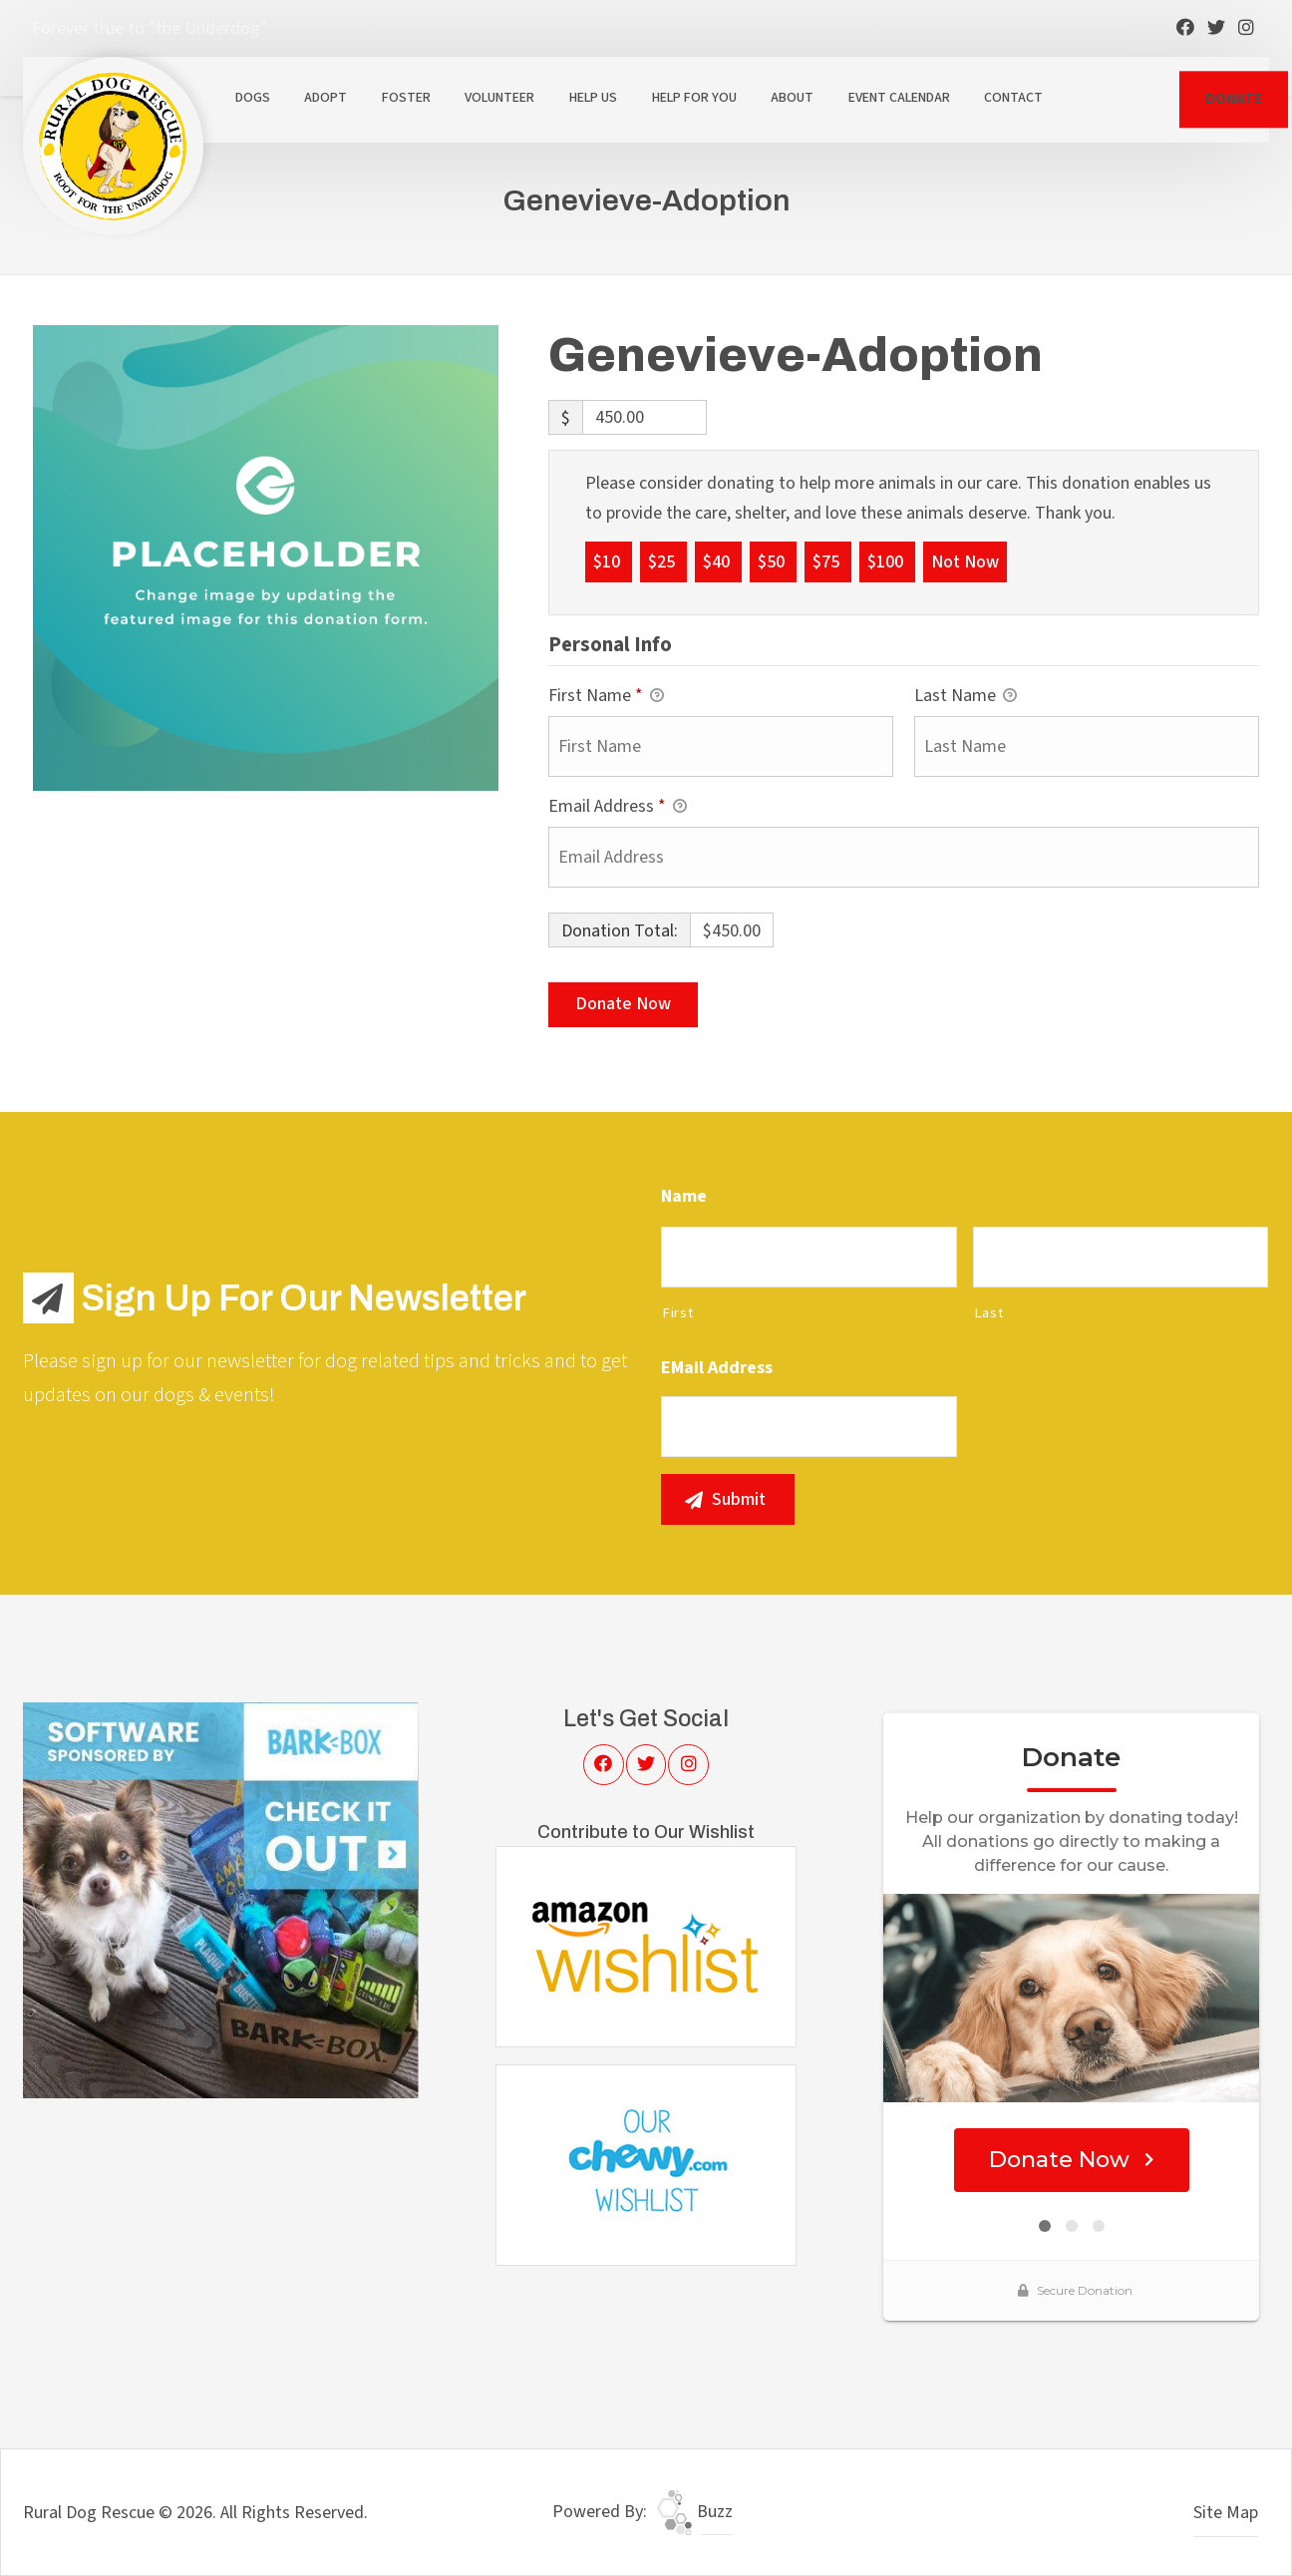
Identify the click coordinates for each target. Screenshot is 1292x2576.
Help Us (593, 98)
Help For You (694, 98)
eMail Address (717, 1367)
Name (684, 1196)
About (792, 98)
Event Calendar (899, 98)
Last (989, 1312)
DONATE (1233, 99)
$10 (608, 561)
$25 (663, 561)
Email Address (617, 807)
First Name (606, 696)
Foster (406, 98)
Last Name (965, 696)
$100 (887, 561)
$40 (718, 561)
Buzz (695, 2511)
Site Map (1225, 2512)
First (677, 1312)
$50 (773, 561)
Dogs (252, 98)
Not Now (965, 561)
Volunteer (499, 98)
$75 (827, 561)
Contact (1013, 98)
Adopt (325, 98)
